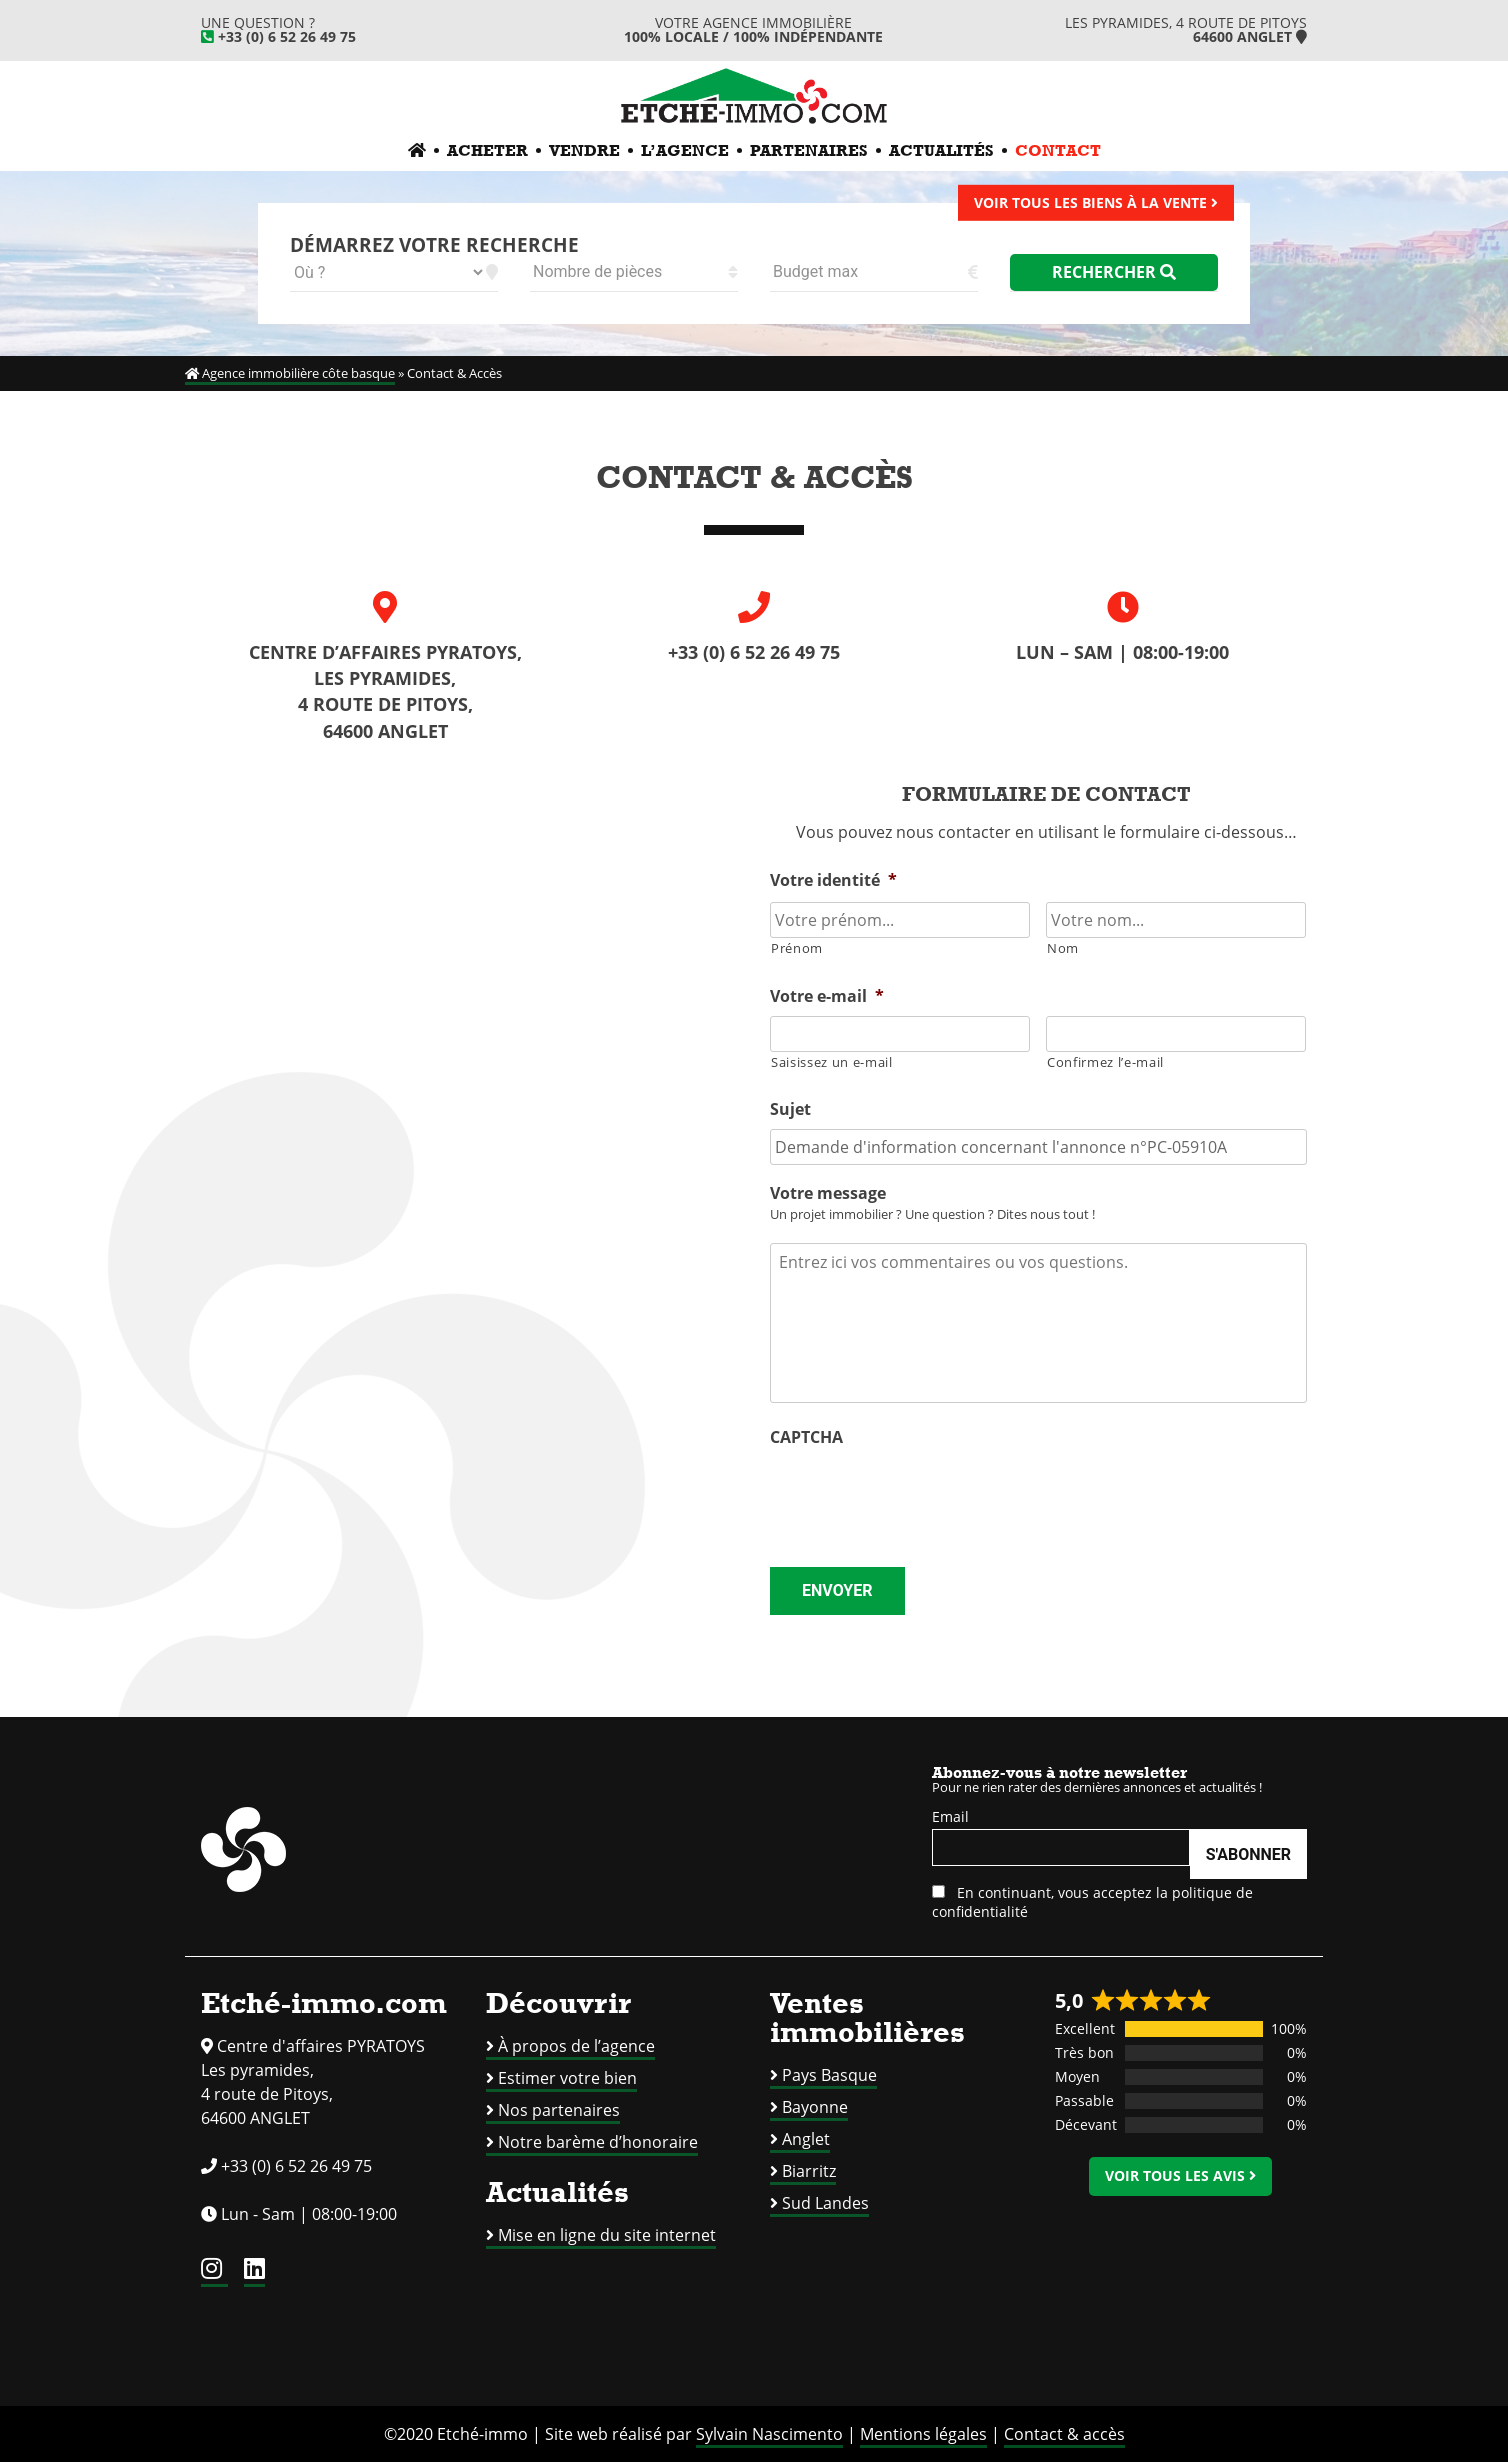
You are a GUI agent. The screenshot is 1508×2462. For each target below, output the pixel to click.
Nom (1063, 948)
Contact (1058, 150)
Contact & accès (1064, 2434)
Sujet (790, 1109)
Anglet (806, 2139)
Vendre (584, 150)
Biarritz (809, 2171)
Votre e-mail (827, 996)
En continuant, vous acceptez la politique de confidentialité (1092, 1902)
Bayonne (815, 2107)
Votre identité (833, 880)
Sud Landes (825, 2203)
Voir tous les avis (1180, 2175)
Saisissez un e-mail (832, 1062)
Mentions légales (923, 2434)
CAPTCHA (806, 1437)
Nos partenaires (559, 2110)
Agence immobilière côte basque (290, 373)
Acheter (487, 150)
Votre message (828, 1193)
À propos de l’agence (576, 2046)
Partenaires (809, 150)
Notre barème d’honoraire (598, 2142)
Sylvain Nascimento (769, 2434)
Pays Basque (829, 2075)
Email (950, 1816)
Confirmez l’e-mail (1105, 1062)
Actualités (941, 150)
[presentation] (922, 1496)
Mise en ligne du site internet (607, 2235)
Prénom (797, 948)
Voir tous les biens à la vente (1096, 201)
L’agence (685, 150)
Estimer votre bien (567, 2078)
